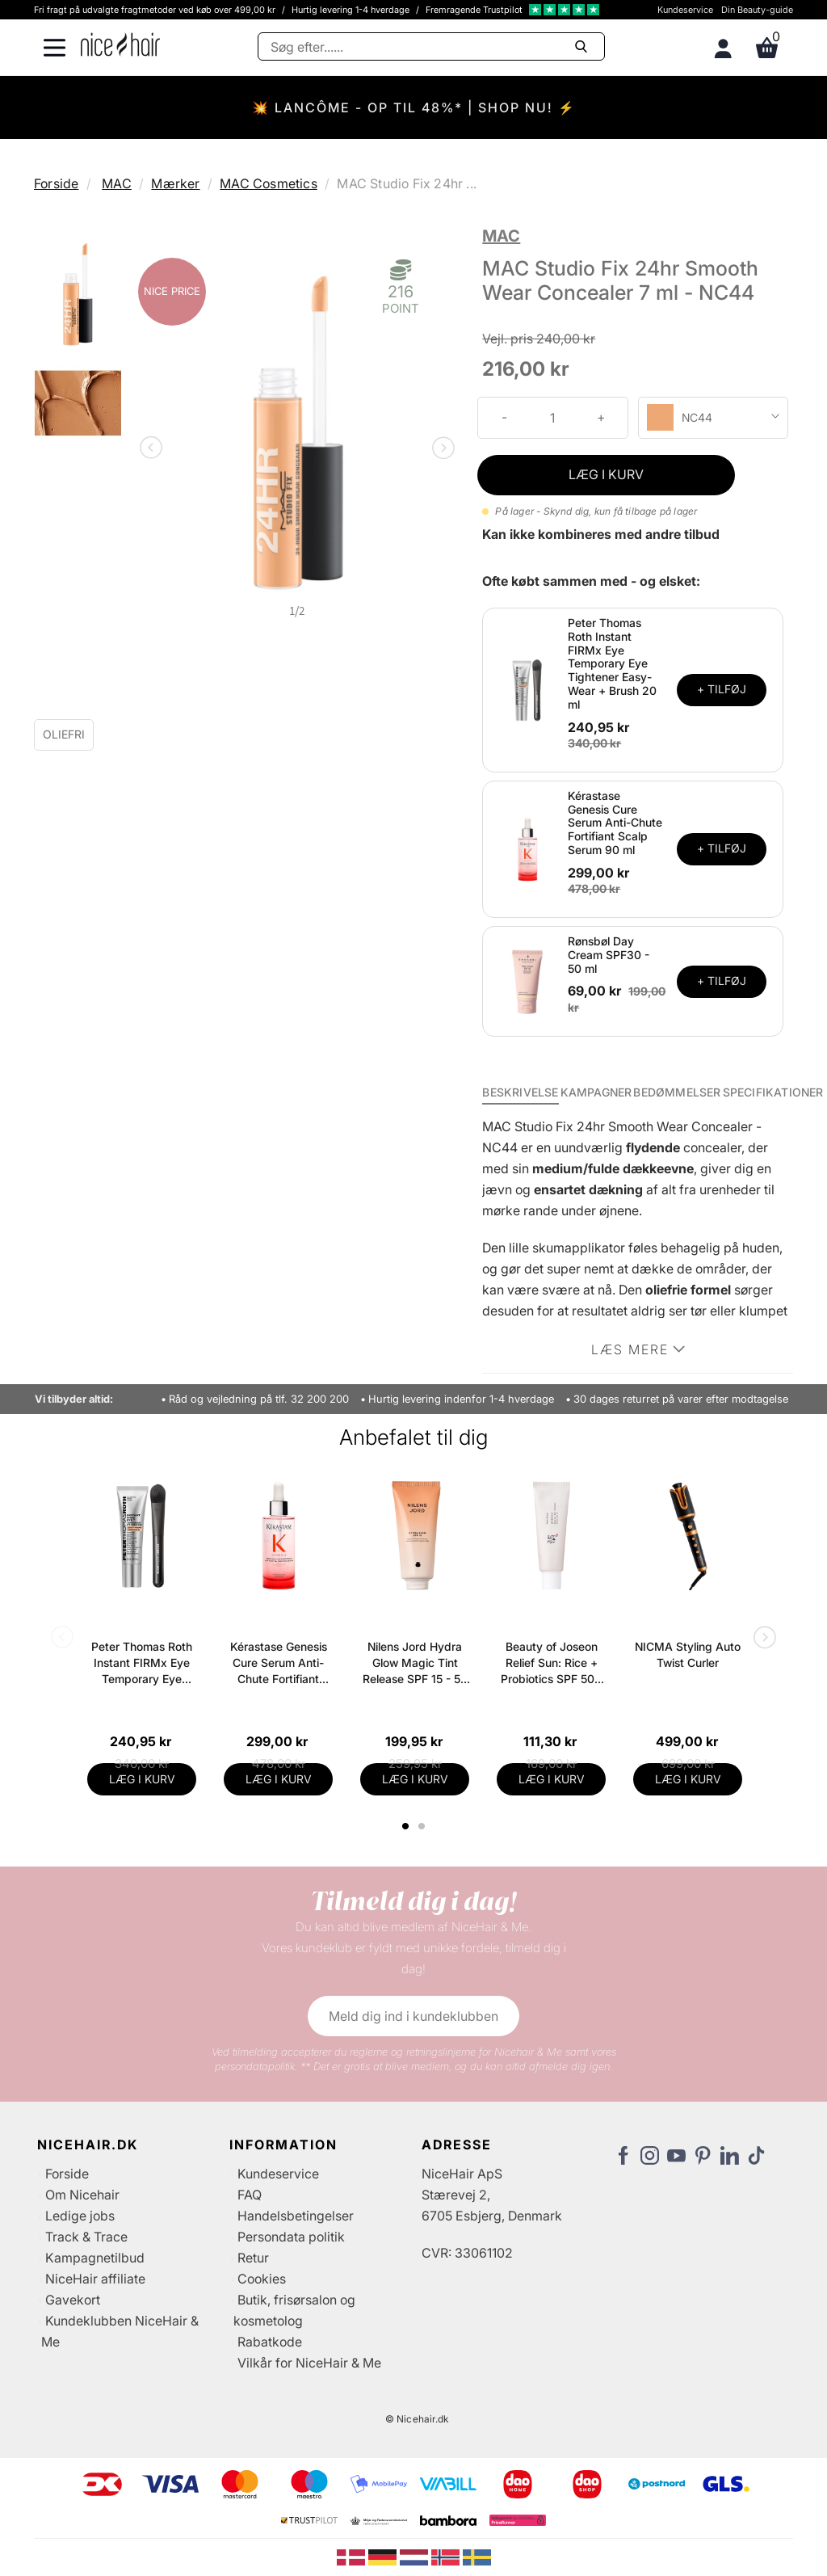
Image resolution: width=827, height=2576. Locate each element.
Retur (253, 2258)
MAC (117, 183)
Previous (154, 449)
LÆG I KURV (606, 474)
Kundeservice (685, 9)
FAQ (249, 2195)
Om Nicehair (82, 2195)
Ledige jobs (80, 2216)
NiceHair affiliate (95, 2279)
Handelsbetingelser (295, 2216)
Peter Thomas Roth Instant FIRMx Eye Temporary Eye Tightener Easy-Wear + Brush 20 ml (612, 663)
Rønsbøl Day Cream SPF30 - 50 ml (608, 954)
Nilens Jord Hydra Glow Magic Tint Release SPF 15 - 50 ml (415, 1663)
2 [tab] (424, 1826)
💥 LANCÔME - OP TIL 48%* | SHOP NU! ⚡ (414, 107)
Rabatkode (269, 2342)
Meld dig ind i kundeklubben (413, 2016)
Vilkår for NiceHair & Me (309, 2363)
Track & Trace (86, 2237)
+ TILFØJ (721, 689)
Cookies (261, 2279)
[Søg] (431, 46)
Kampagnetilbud (95, 2258)
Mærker (175, 183)
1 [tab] (406, 1826)
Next (440, 449)
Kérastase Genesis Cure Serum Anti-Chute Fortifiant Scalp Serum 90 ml (615, 823)
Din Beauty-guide (757, 9)
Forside (56, 183)
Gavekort (72, 2300)
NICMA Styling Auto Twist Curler (688, 1654)
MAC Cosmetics (268, 183)
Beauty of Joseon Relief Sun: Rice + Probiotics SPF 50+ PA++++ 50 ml (551, 1663)
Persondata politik (291, 2237)
